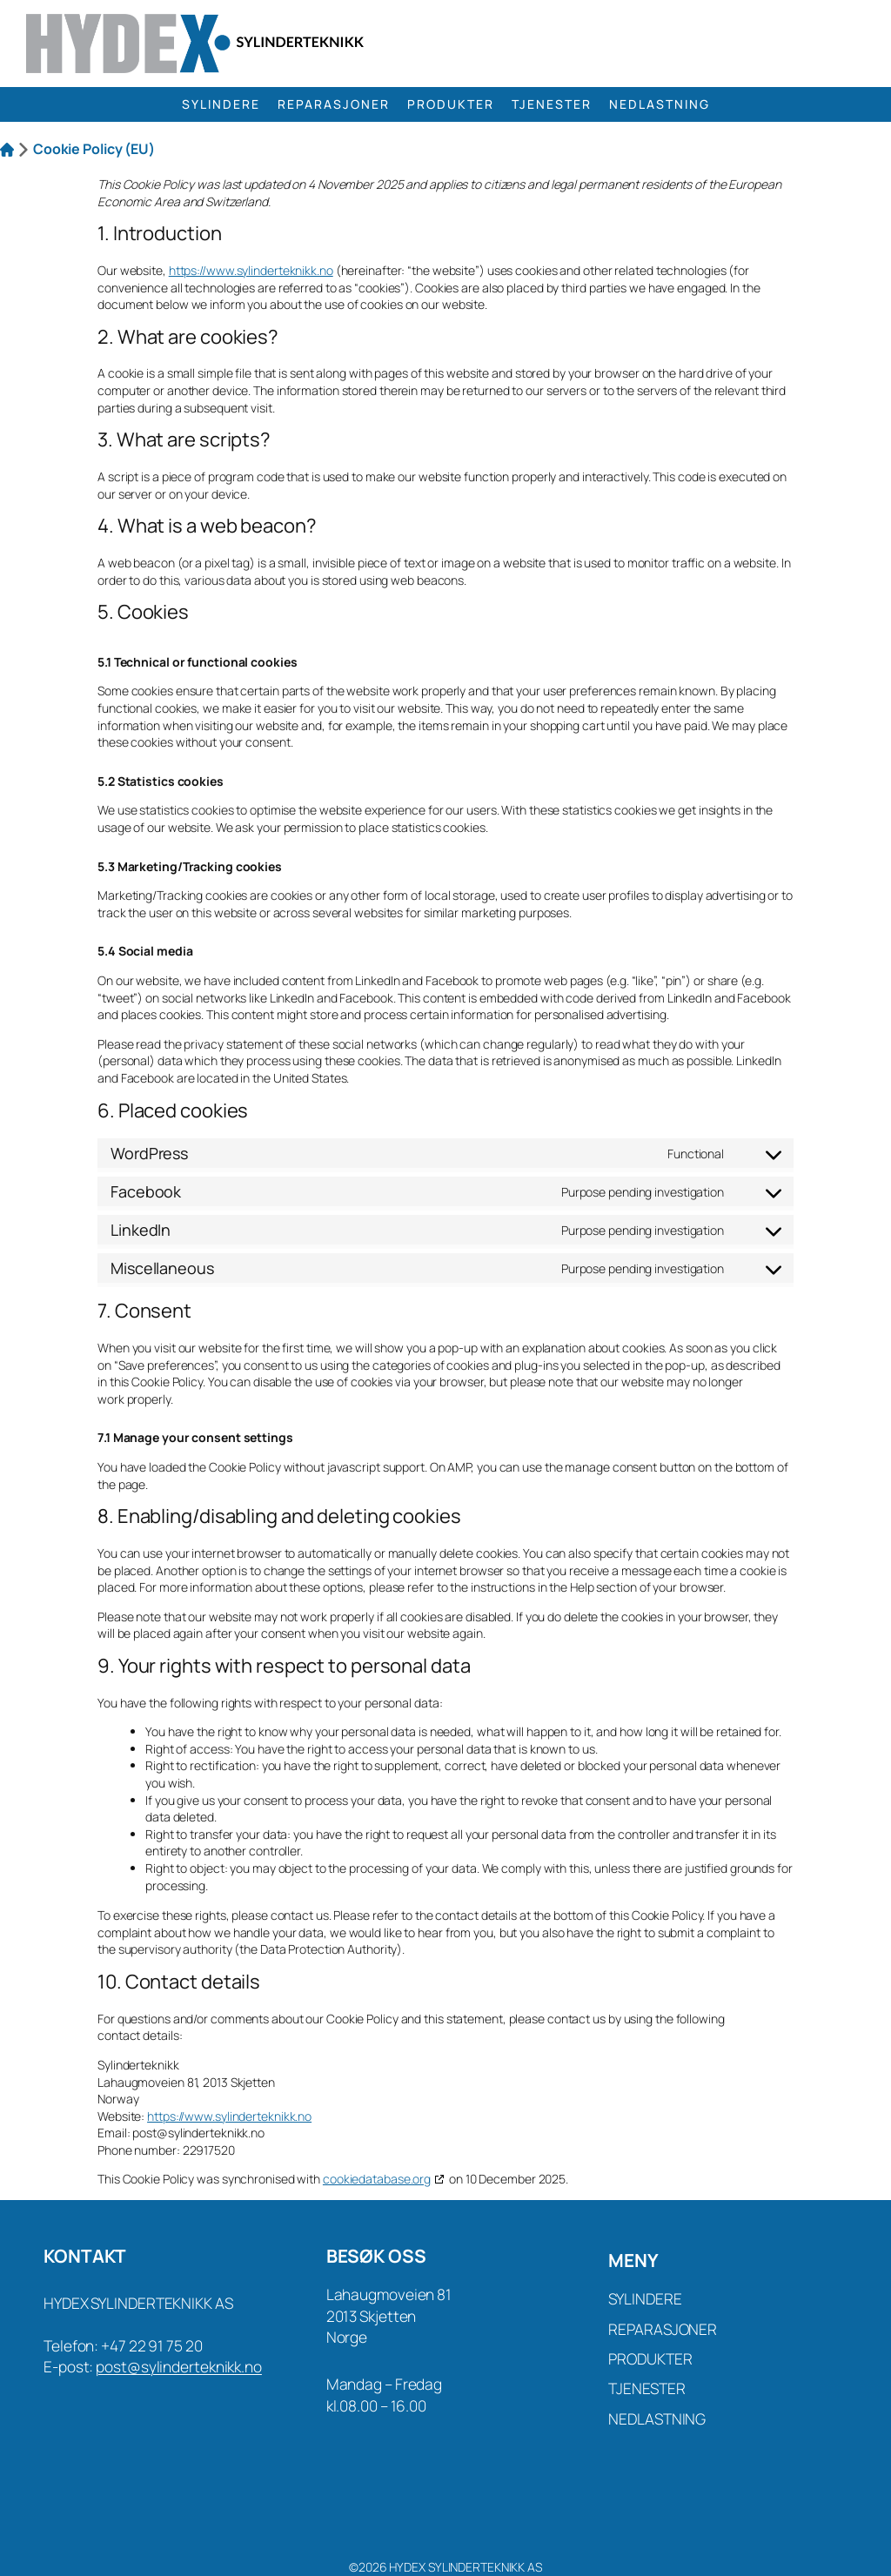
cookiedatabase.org (377, 2178)
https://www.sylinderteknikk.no (251, 270)
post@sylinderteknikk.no (179, 2366)
